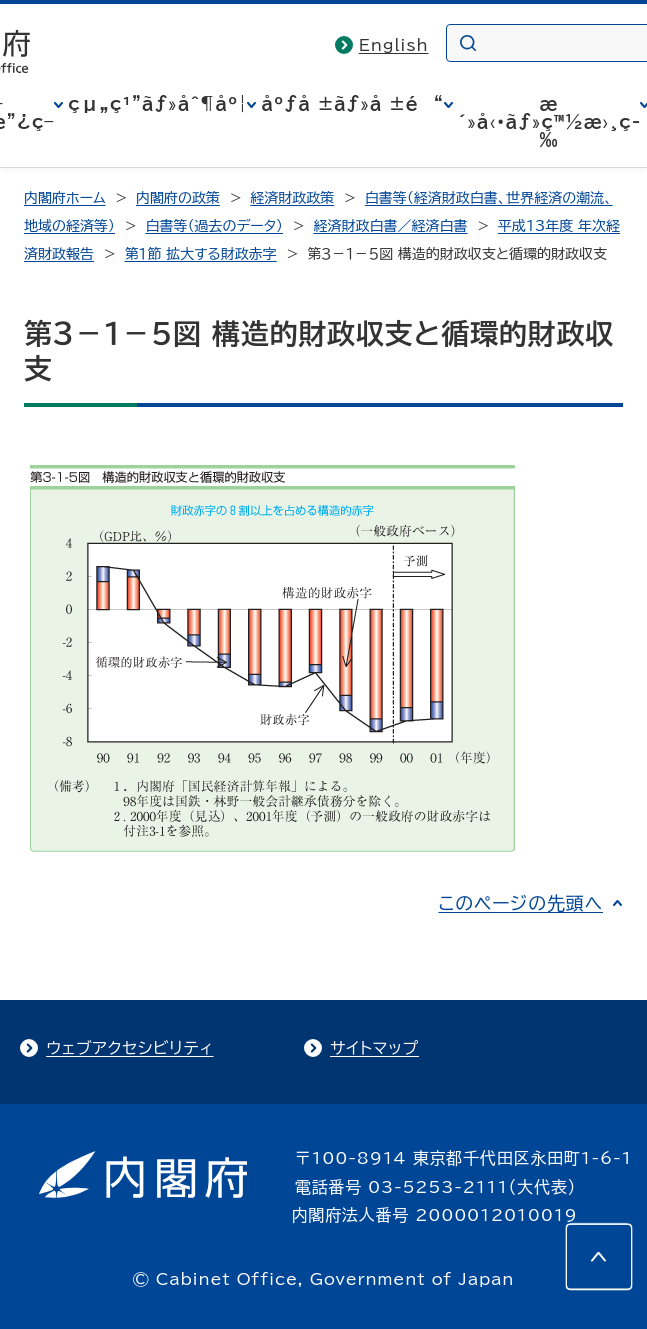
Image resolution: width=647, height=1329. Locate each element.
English (394, 45)
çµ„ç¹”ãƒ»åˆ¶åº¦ (157, 104)
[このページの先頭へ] (599, 1257)
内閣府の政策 (178, 198)
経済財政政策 (292, 198)
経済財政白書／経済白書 (391, 226)
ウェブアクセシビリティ (129, 1048)
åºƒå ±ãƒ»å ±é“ (352, 104)
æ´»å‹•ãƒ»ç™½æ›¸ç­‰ (549, 122)
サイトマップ (374, 1048)
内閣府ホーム (64, 198)
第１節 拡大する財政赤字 (200, 254)
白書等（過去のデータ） (214, 226)
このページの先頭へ (520, 903)
